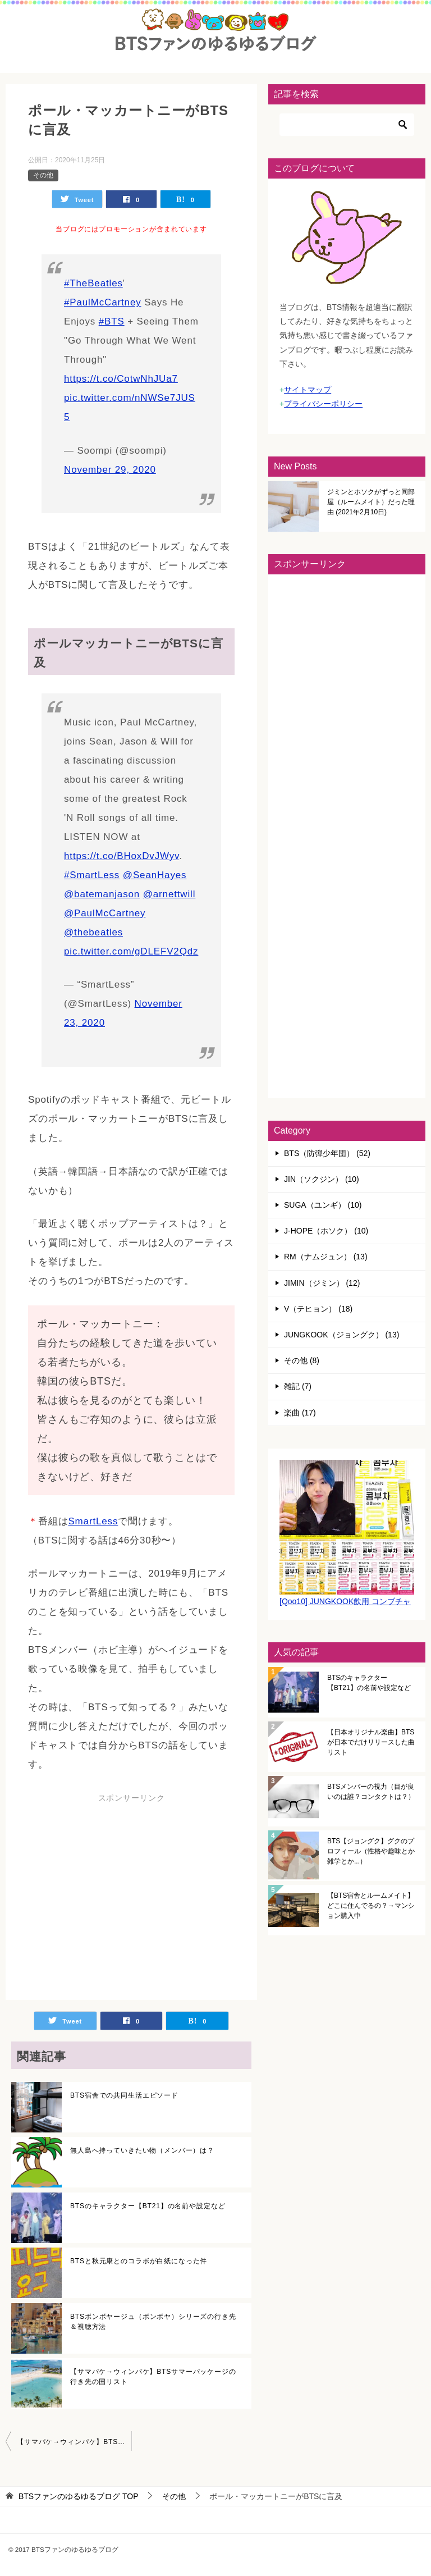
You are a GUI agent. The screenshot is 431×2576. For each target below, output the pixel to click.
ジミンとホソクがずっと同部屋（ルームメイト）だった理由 (371, 502)
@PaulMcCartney (104, 913)
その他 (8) (301, 1360)
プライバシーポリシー (323, 403)
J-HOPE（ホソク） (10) (326, 1230)
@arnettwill (169, 894)
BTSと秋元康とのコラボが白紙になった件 (138, 2261)
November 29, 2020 (110, 469)
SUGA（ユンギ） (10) (322, 1204)
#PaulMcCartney (102, 302)
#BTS (112, 321)
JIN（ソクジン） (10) (321, 1179)
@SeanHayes (155, 875)
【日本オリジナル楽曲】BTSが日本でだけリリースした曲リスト (371, 1742)
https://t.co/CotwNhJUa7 (121, 378)
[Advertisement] (122, 1897)
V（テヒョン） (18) (318, 1308)
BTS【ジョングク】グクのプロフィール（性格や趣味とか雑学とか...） (371, 1851)
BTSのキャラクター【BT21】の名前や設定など (147, 2206)
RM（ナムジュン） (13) (326, 1256)
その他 (43, 175)
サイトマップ (307, 389)
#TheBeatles (93, 283)
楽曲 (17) (300, 1412)
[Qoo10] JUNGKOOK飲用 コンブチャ (345, 1601)
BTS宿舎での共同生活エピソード (124, 2095)
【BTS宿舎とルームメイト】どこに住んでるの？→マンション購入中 (371, 1906)
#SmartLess (92, 875)
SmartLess (93, 1521)
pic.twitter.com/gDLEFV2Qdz (131, 951)
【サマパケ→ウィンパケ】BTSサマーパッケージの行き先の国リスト (153, 2377)
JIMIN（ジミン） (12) (322, 1282)
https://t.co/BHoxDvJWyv (121, 856)
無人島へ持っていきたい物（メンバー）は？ (142, 2150)
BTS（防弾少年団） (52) (327, 1153)
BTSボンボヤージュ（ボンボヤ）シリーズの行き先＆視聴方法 (153, 2322)
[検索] (346, 124)
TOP (79, 2496)
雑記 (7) (297, 1386)
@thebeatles (93, 932)
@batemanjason (102, 894)
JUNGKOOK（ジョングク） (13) (341, 1334)
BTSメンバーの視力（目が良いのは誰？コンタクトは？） (371, 1792)
